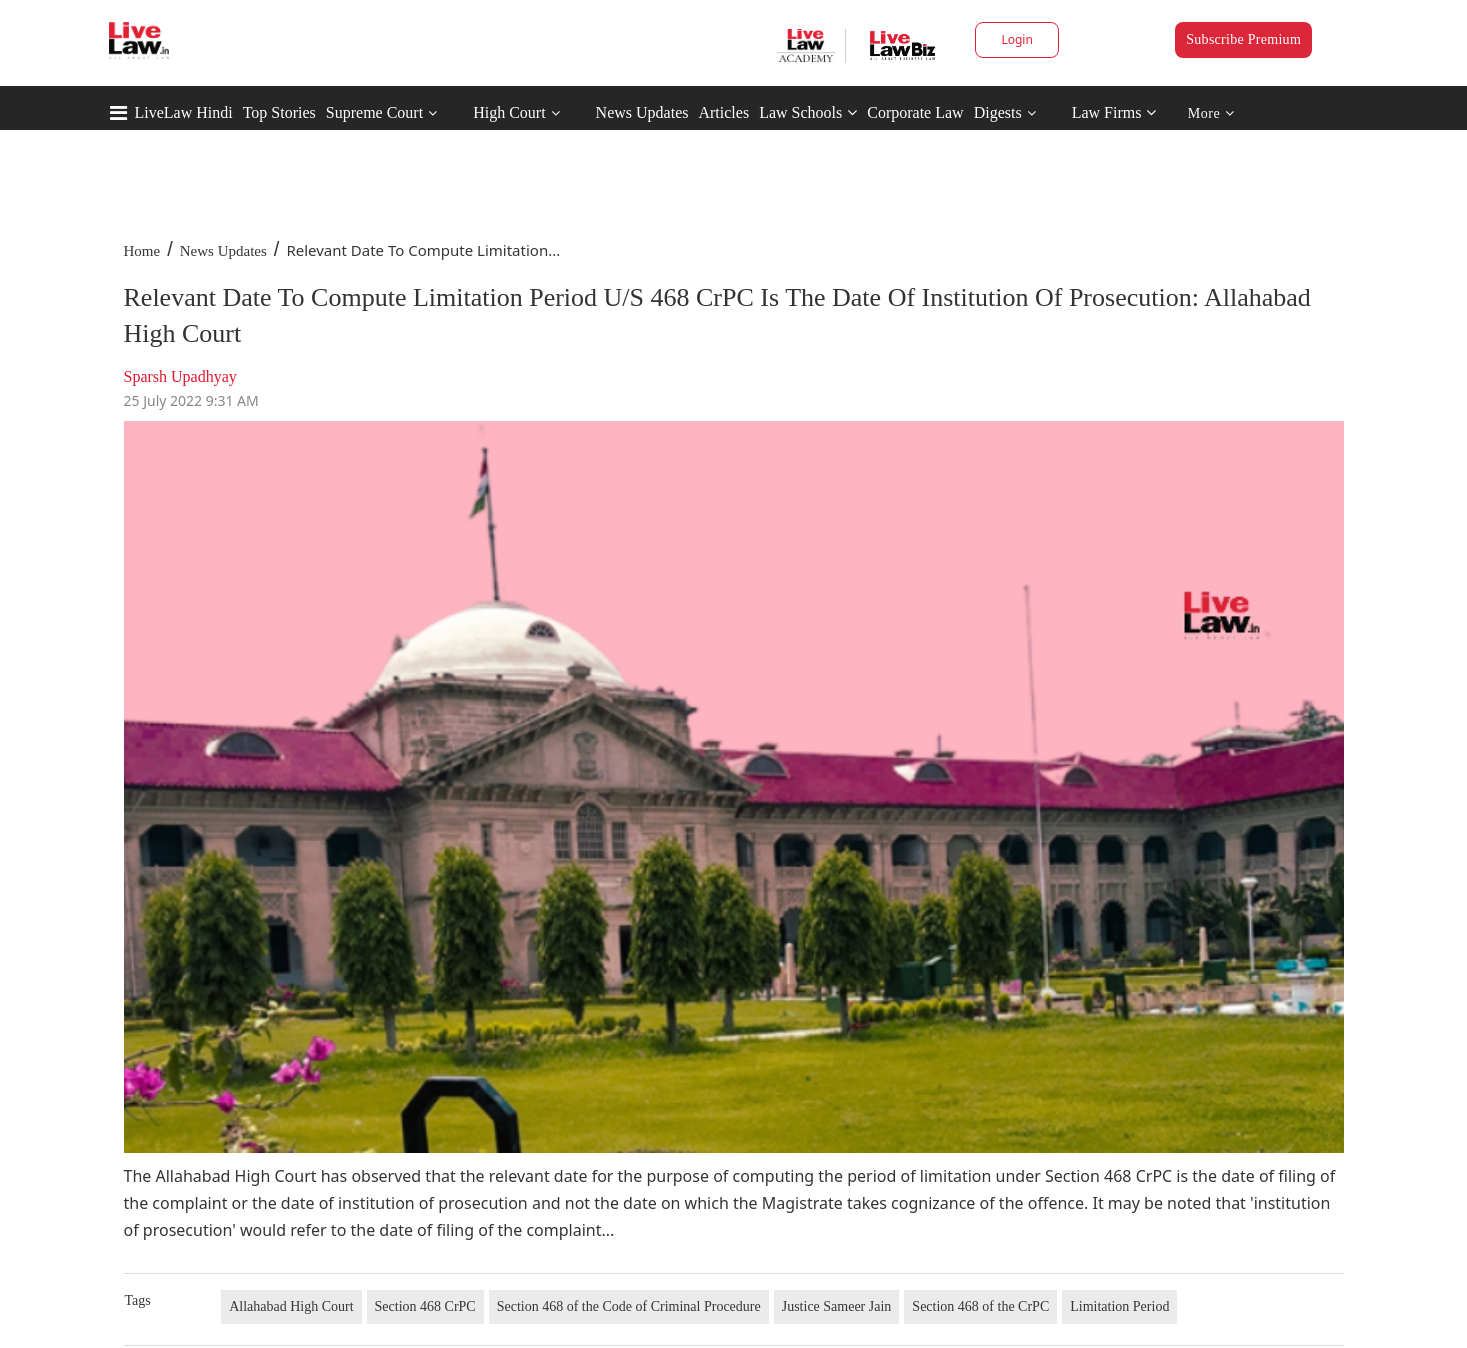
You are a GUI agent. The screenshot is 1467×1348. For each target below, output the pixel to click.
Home (142, 251)
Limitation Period (1119, 1306)
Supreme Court (374, 112)
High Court (509, 112)
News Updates (642, 112)
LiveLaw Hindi (184, 112)
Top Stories (279, 112)
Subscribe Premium (1243, 39)
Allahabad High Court (291, 1306)
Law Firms (1114, 112)
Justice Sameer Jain (837, 1306)
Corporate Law (915, 112)
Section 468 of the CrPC (980, 1306)
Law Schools (808, 112)
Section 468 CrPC (425, 1306)
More (1211, 113)
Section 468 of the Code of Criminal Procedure (629, 1306)
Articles (723, 112)
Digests (998, 112)
